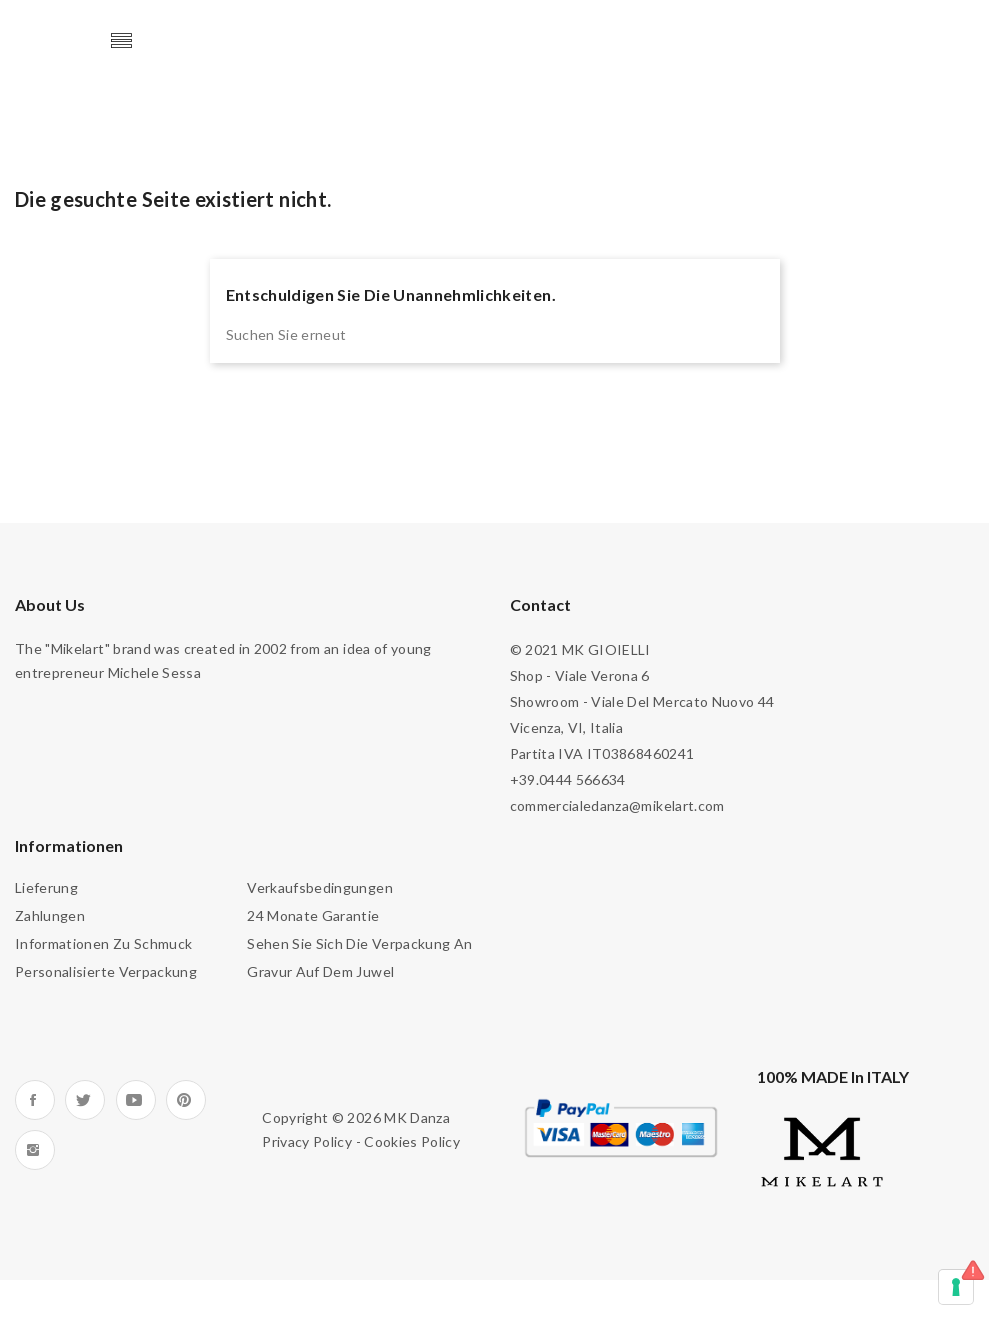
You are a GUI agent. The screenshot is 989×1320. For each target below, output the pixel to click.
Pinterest (186, 1100)
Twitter (85, 1100)
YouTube (136, 1100)
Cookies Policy (412, 1141)
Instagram (35, 1150)
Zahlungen (50, 915)
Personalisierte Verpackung (106, 971)
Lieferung (46, 887)
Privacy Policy (307, 1141)
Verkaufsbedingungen (320, 887)
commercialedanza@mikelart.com (617, 805)
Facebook (35, 1100)
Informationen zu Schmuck (103, 943)
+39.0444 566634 (568, 779)
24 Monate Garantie (313, 915)
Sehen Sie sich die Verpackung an (359, 943)
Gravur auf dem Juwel (320, 971)
